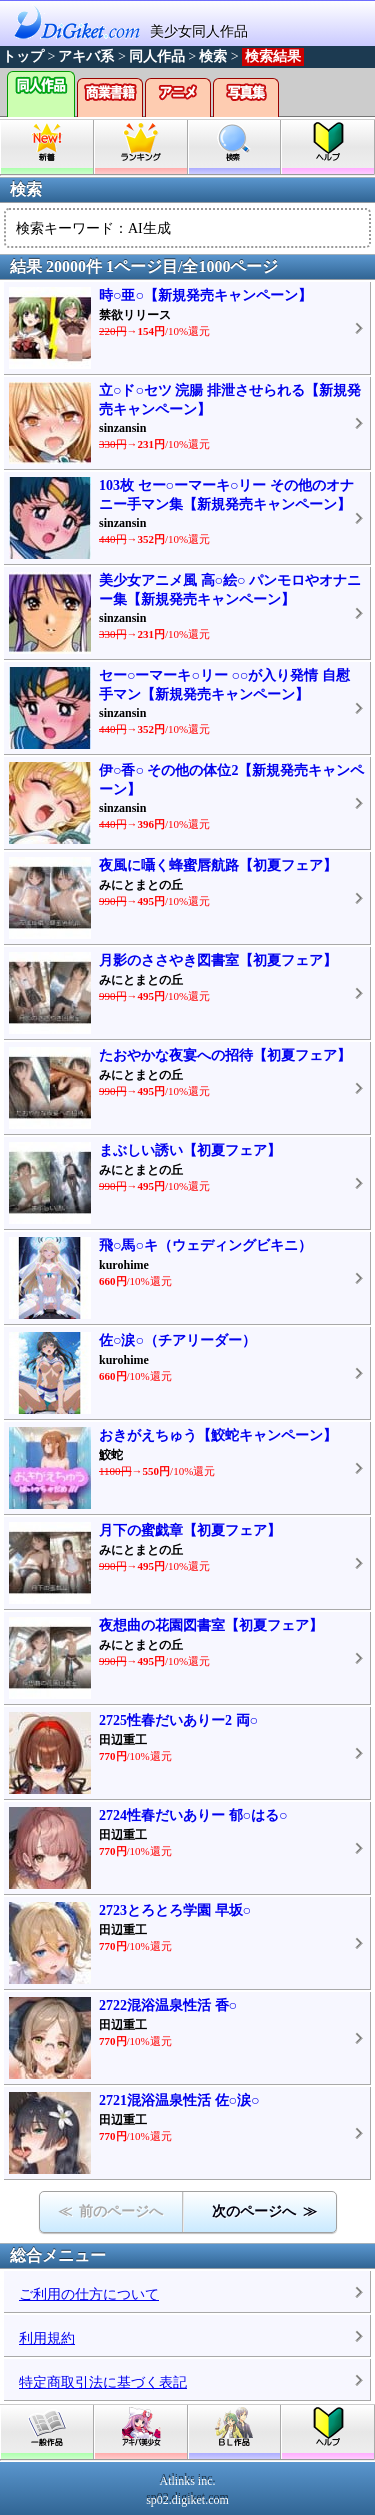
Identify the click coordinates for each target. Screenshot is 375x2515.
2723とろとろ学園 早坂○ (175, 1910)
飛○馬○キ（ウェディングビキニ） (205, 1245)
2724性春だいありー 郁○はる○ (193, 1815)
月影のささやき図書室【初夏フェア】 (218, 960)
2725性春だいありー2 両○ (178, 1720)
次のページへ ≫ (264, 2211)
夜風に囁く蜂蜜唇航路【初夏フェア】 (218, 865)
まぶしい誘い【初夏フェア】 (190, 1150)
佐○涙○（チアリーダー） (177, 1340)
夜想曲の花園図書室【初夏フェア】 (211, 1625)
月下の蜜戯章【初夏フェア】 (190, 1530)
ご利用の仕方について (89, 2294)
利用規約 (47, 2338)
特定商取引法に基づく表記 (103, 2382)
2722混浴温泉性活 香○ (168, 2005)
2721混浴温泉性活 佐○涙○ (179, 2100)
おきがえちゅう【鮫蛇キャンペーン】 (218, 1435)
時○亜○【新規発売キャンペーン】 (205, 295)
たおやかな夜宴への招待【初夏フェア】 (225, 1055)
